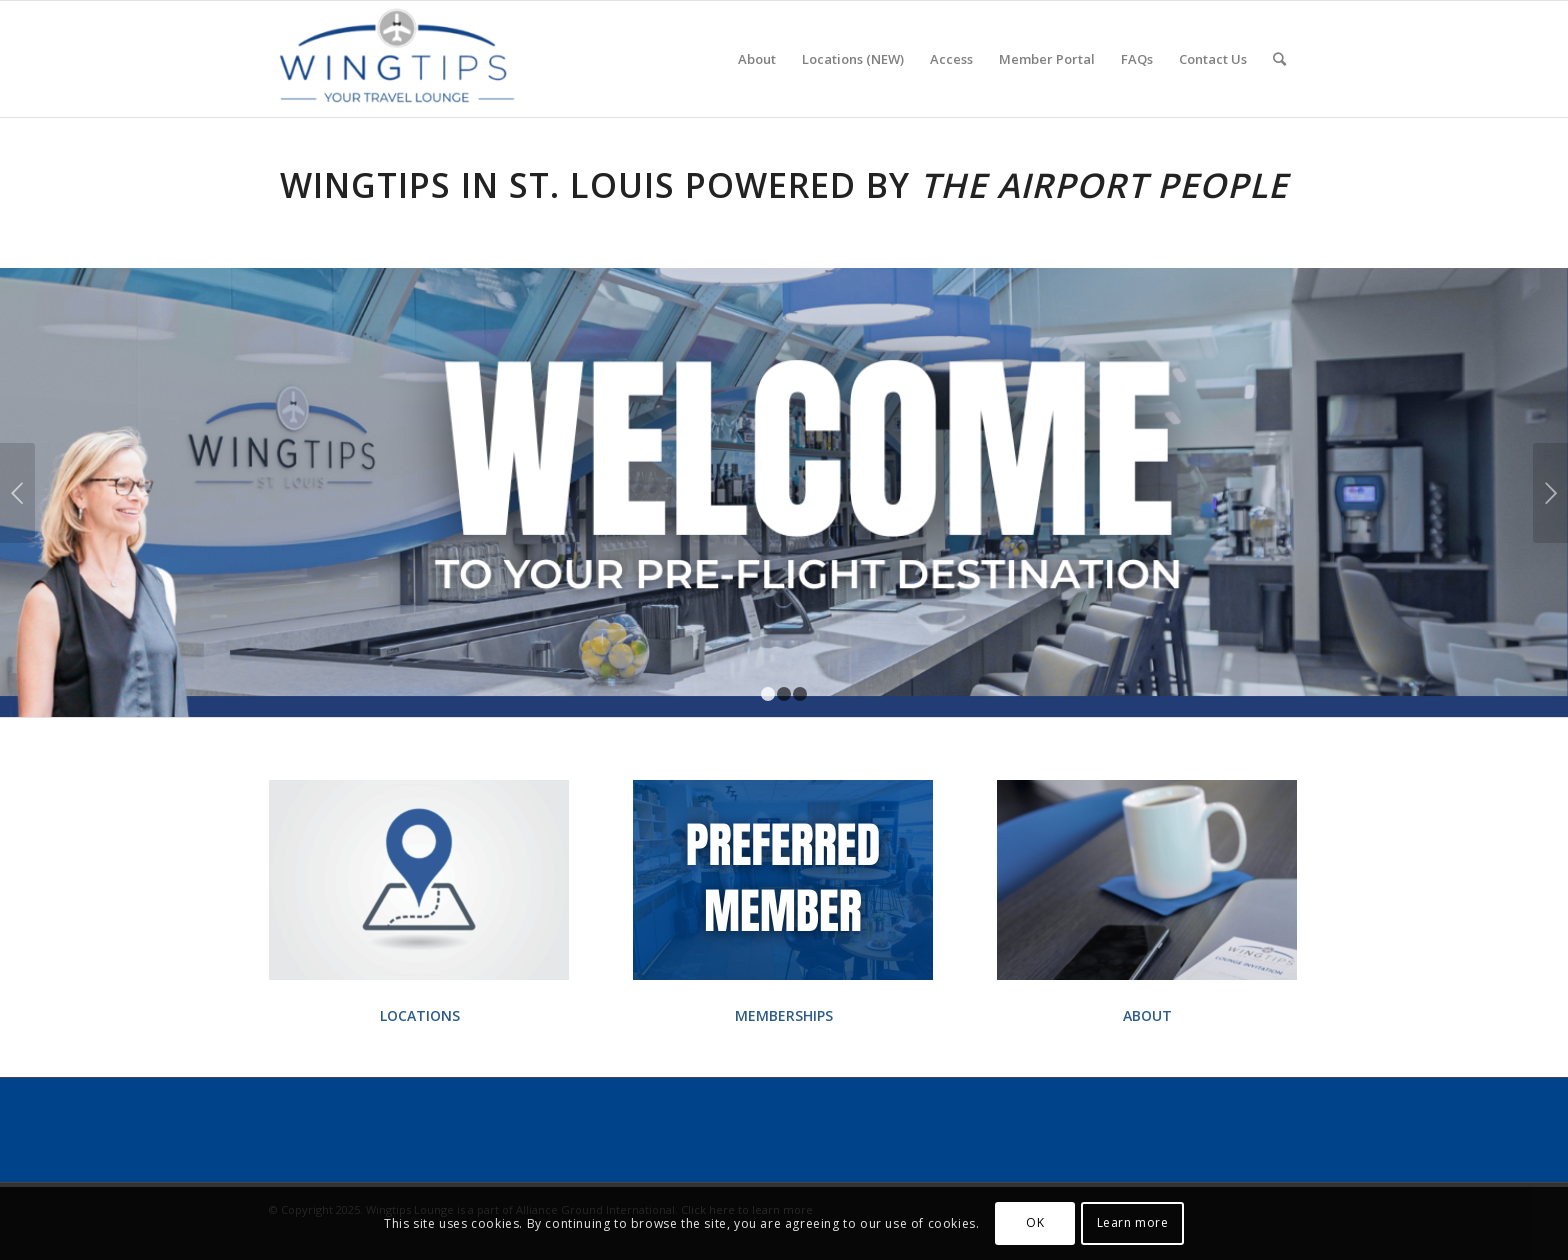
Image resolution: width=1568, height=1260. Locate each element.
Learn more (1133, 1222)
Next (1550, 493)
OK (1035, 1222)
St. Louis (592, 185)
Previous (17, 493)
